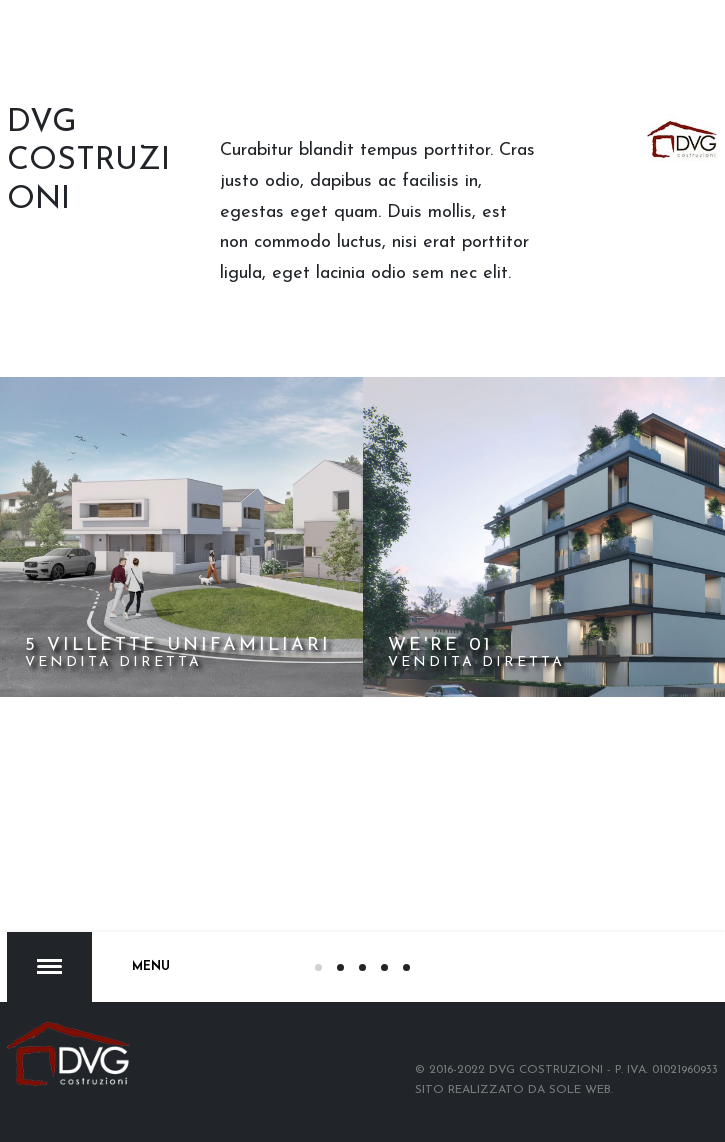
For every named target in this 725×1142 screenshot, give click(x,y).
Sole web (580, 1090)
